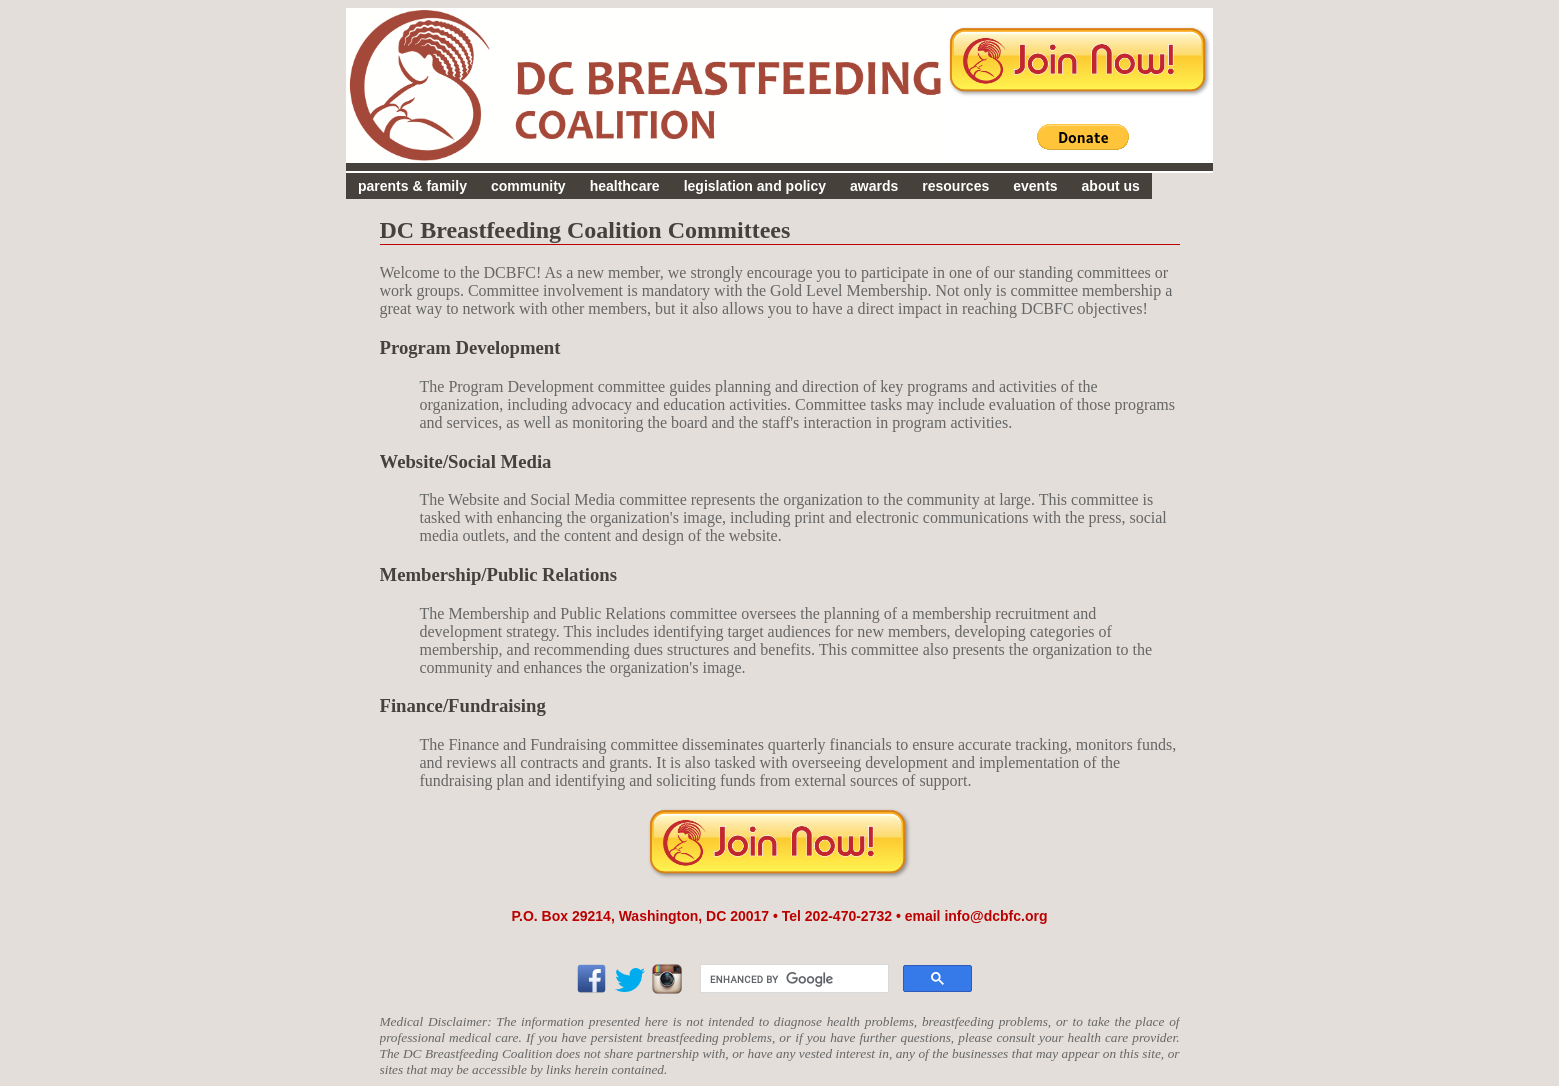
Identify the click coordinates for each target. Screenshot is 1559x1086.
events (1035, 186)
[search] (792, 979)
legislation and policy (755, 186)
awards (874, 186)
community (528, 186)
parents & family (412, 186)
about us (1111, 186)
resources (955, 186)
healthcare (625, 186)
